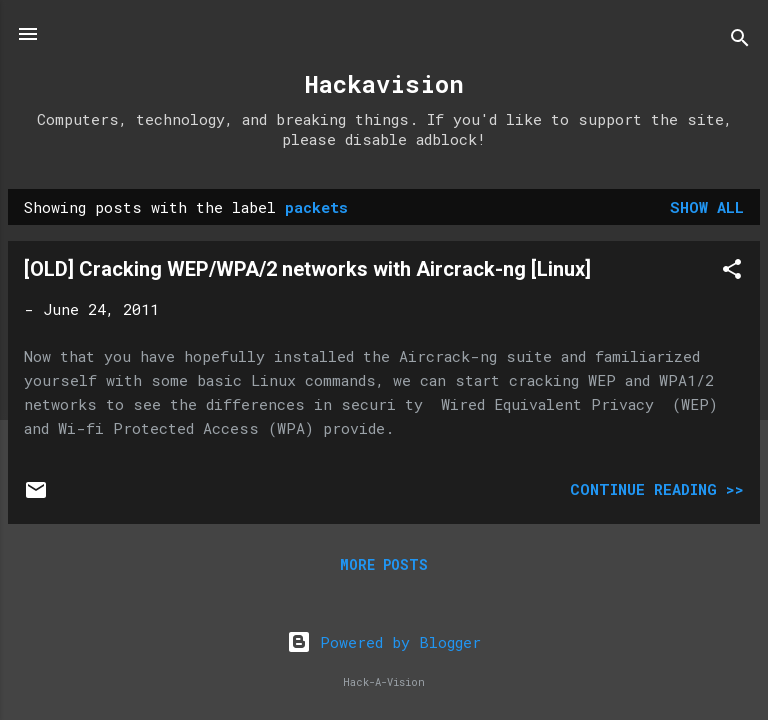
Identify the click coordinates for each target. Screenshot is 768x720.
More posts (384, 564)
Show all (707, 207)
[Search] (740, 40)
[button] (732, 272)
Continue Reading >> (657, 489)
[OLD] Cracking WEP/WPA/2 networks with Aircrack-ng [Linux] (307, 269)
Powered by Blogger (384, 642)
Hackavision (384, 84)
